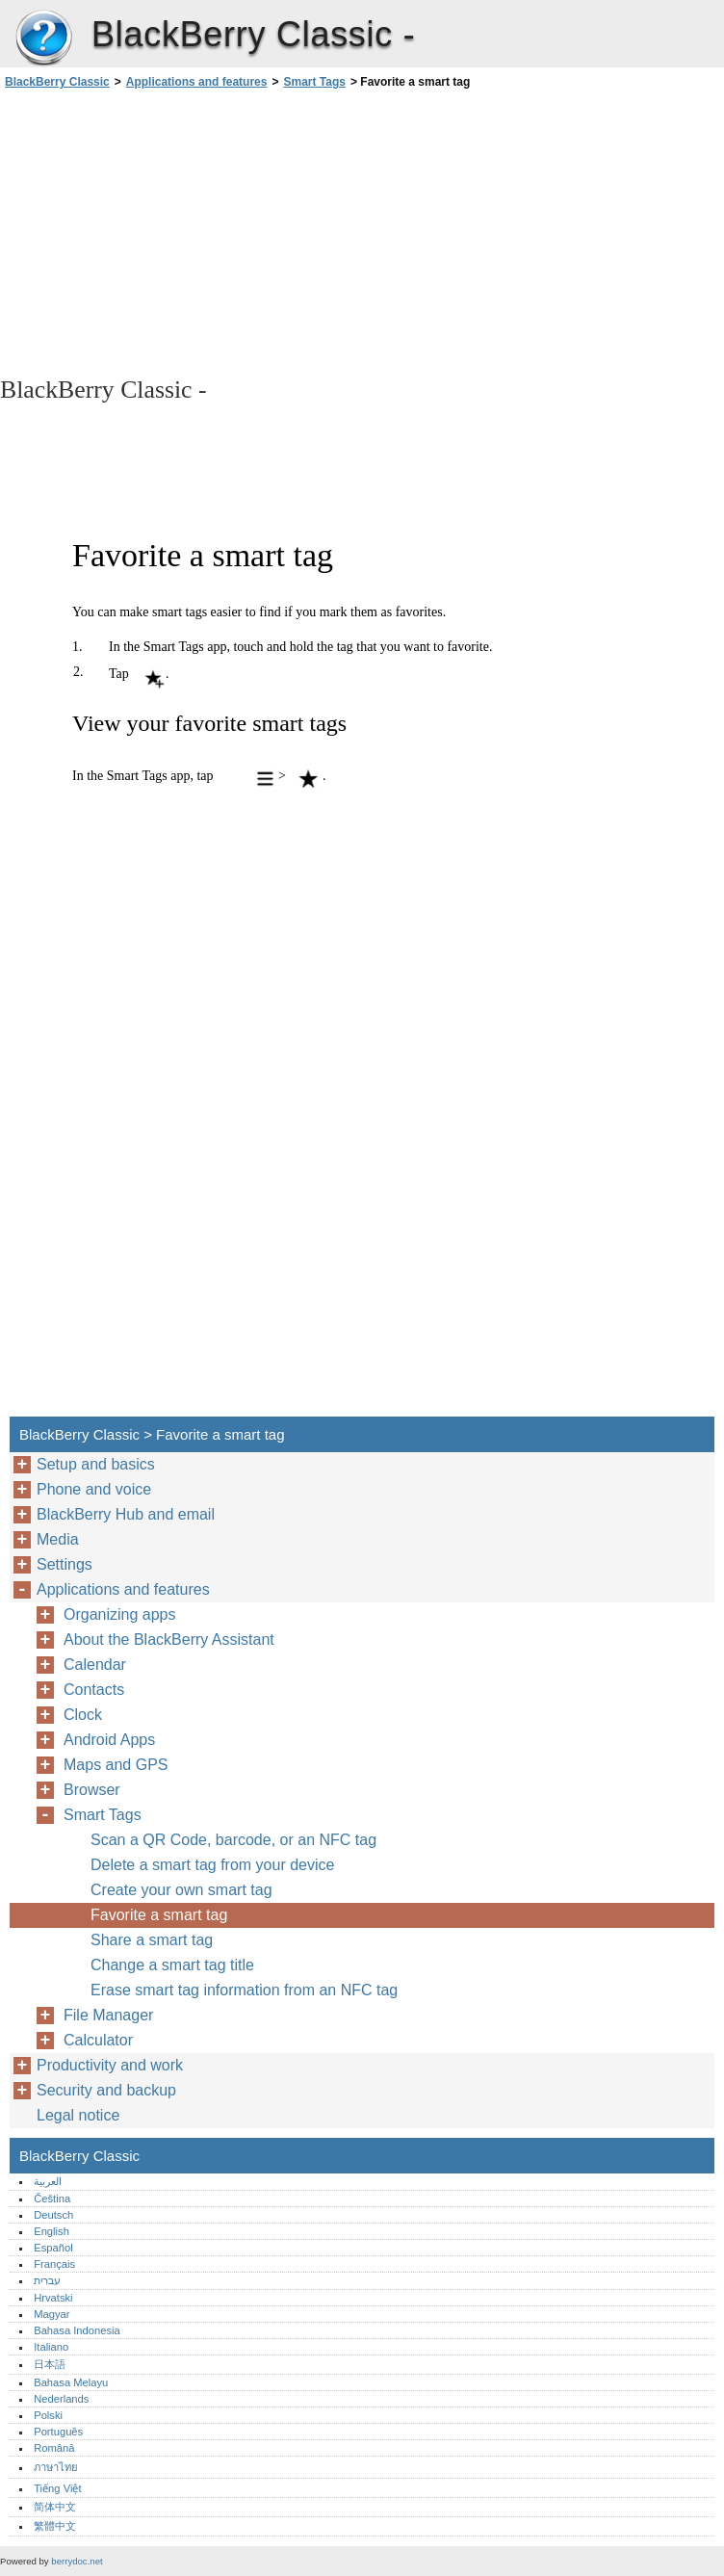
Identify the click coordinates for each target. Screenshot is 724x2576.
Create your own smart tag (181, 1890)
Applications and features (197, 82)
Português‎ (58, 2431)
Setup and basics (96, 1464)
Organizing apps (120, 1614)
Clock (83, 1714)
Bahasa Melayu (71, 2382)
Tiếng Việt (57, 2488)
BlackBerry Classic (43, 38)
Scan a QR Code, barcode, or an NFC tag (233, 1840)
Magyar (51, 2314)
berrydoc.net (76, 2561)
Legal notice (78, 2115)
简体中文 (55, 2506)
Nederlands (61, 2399)
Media (58, 1539)
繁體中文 (55, 2526)
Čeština (52, 2198)
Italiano (51, 2347)
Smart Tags (314, 82)
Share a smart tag (151, 1940)
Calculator (98, 2040)
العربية (48, 2181)
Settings (64, 1564)
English (51, 2231)
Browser (92, 1790)
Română (54, 2448)
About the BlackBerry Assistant (169, 1639)
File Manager (108, 2015)
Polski (48, 2415)
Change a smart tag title (172, 1965)
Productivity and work (110, 2065)
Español (53, 2247)
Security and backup (106, 2090)
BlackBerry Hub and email (126, 1514)
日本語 (49, 2364)
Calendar (95, 1664)
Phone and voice (94, 1489)
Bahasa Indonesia (77, 2330)
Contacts (94, 1689)
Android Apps (109, 1739)
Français (54, 2264)
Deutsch (53, 2215)
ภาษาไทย (56, 2467)
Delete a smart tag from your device (212, 1865)
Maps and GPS (116, 1764)
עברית (47, 2280)
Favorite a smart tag (158, 1915)
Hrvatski (53, 2297)
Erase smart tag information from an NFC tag (244, 1990)
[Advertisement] (171, 231)
